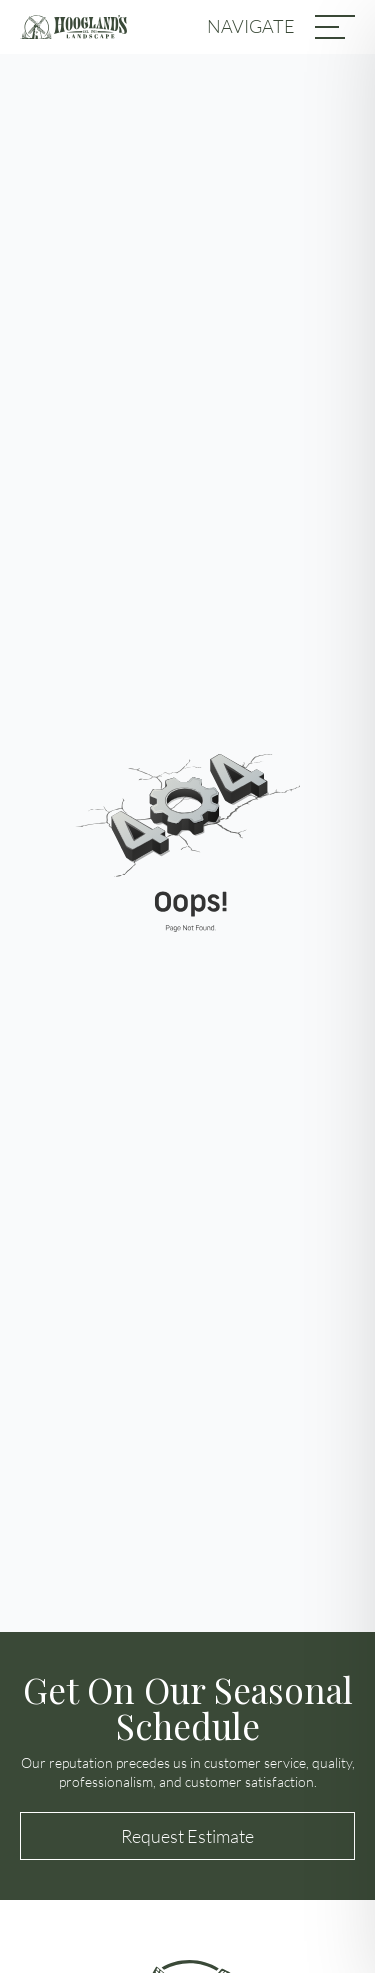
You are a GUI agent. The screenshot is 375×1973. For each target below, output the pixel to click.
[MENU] (335, 27)
